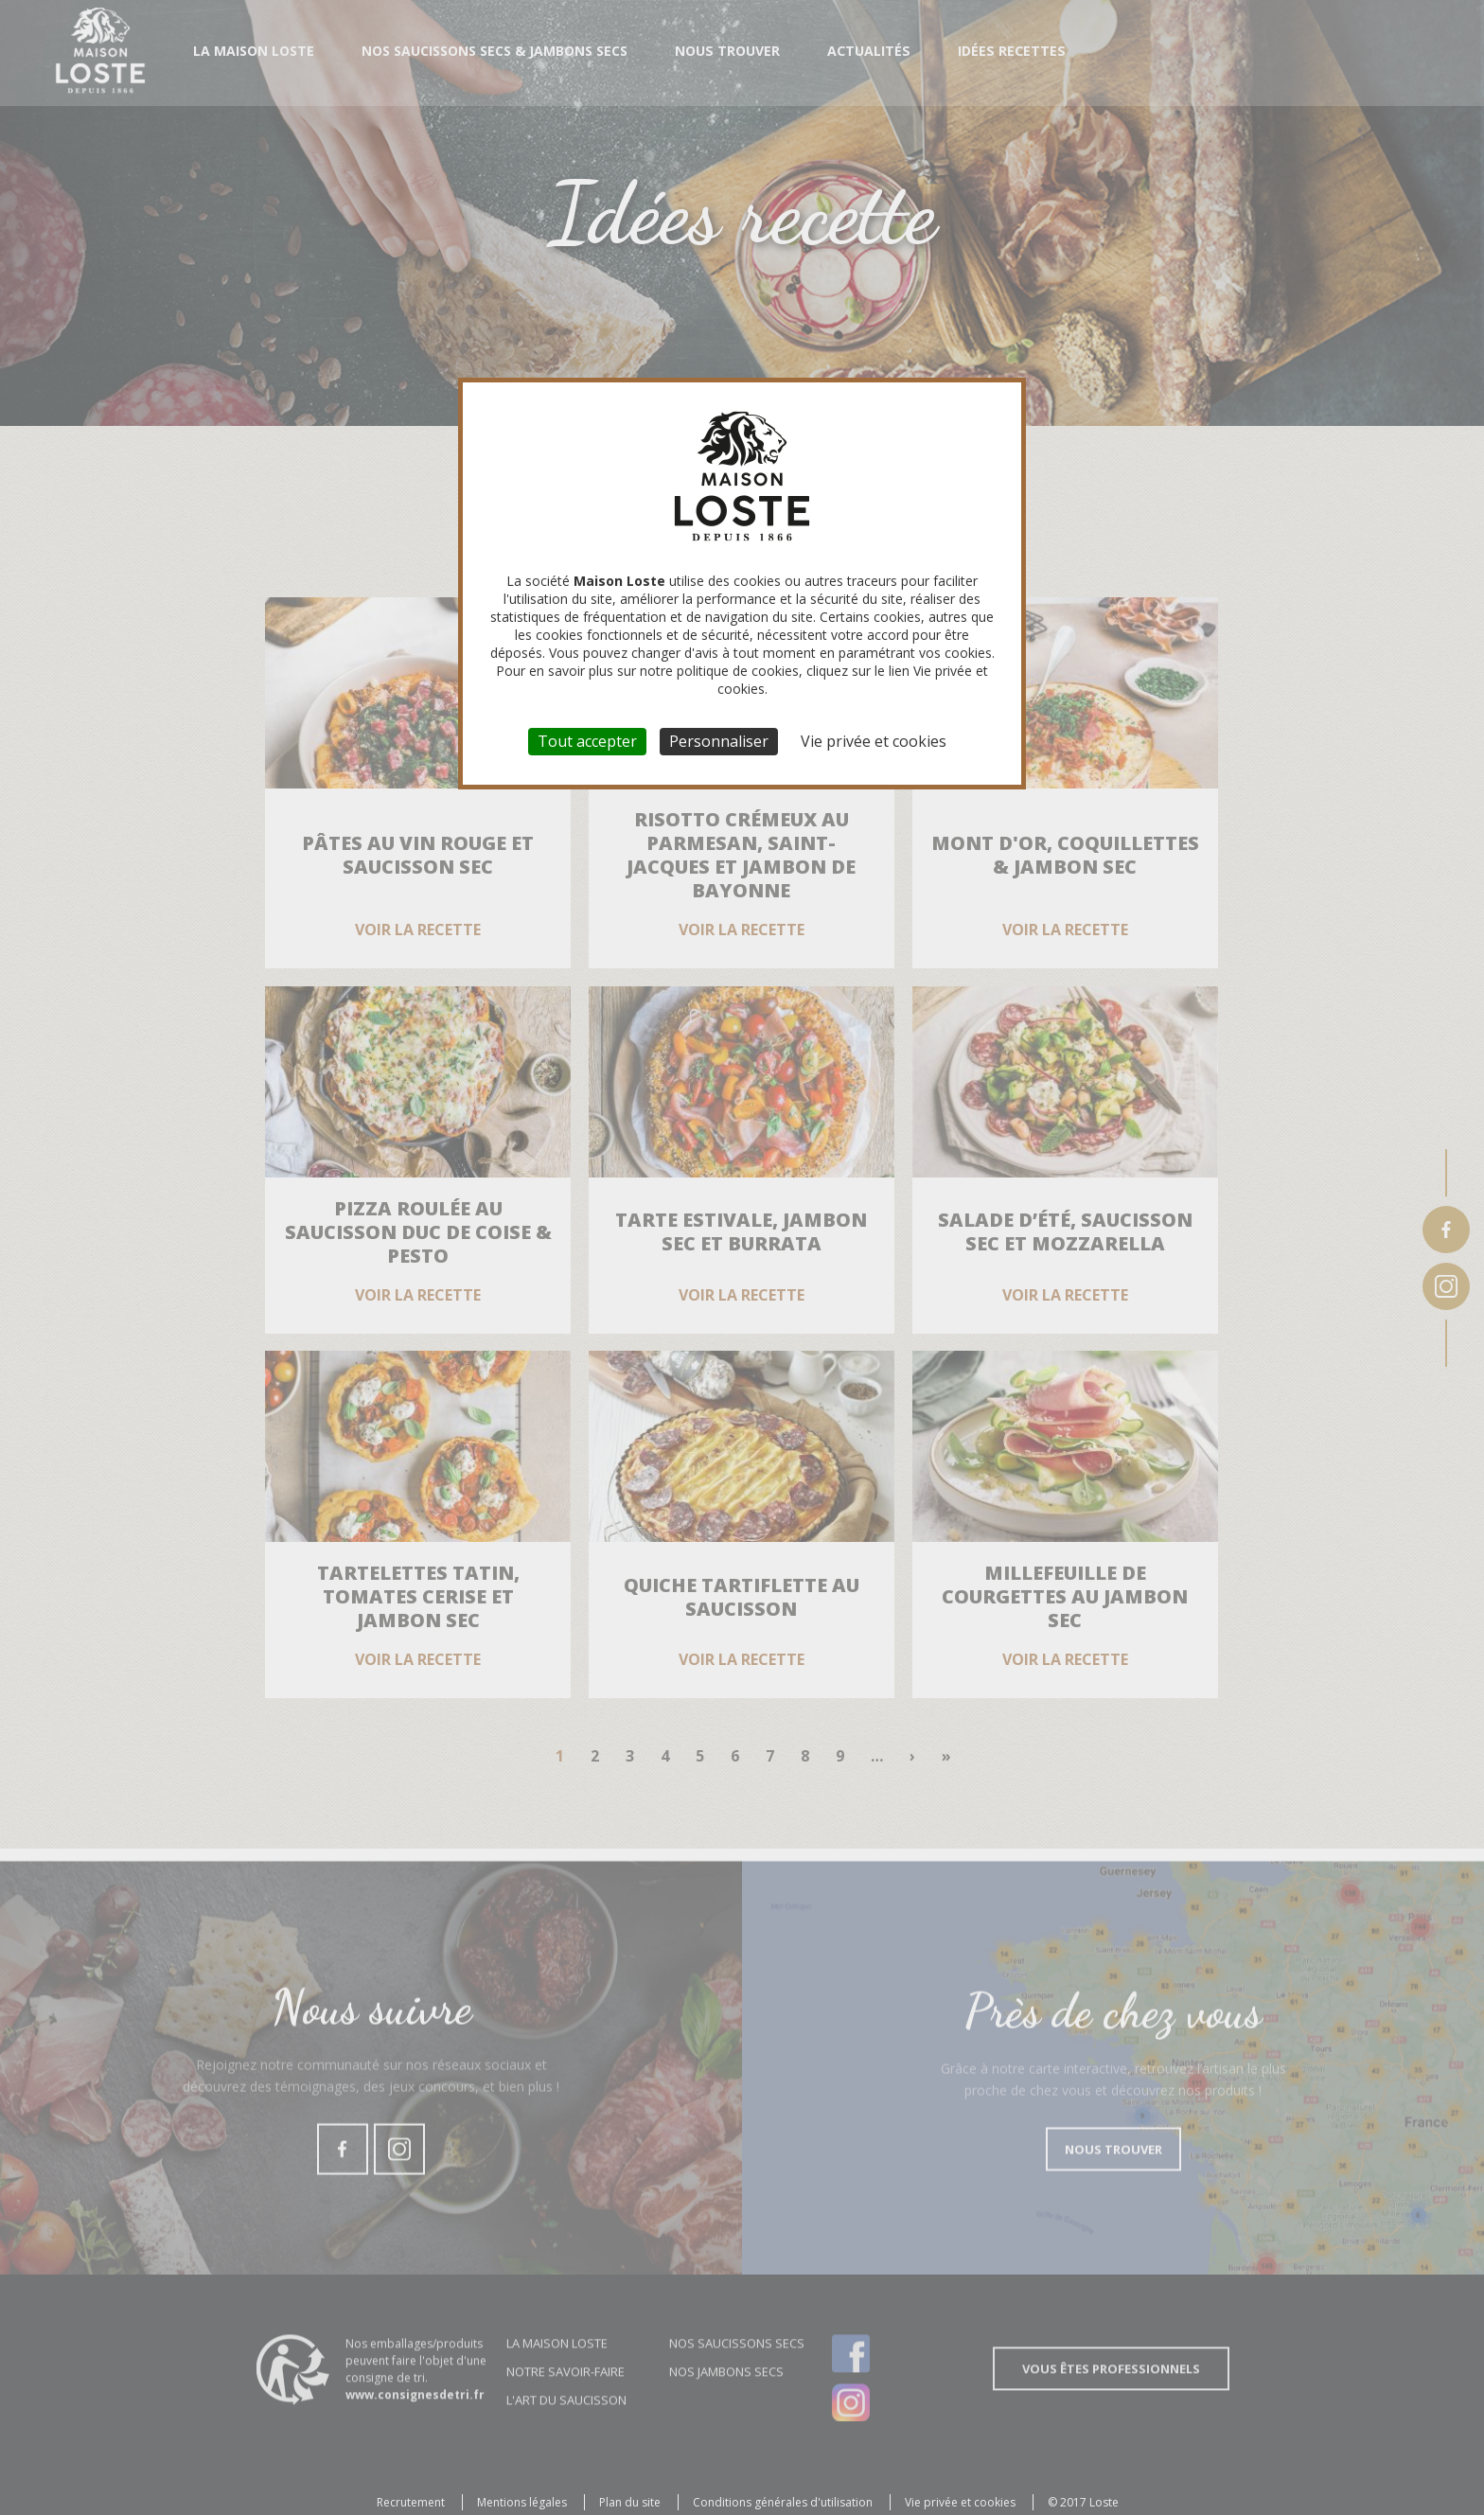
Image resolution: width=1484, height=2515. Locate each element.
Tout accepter (587, 741)
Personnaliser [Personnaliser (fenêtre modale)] (718, 741)
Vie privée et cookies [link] (873, 741)
